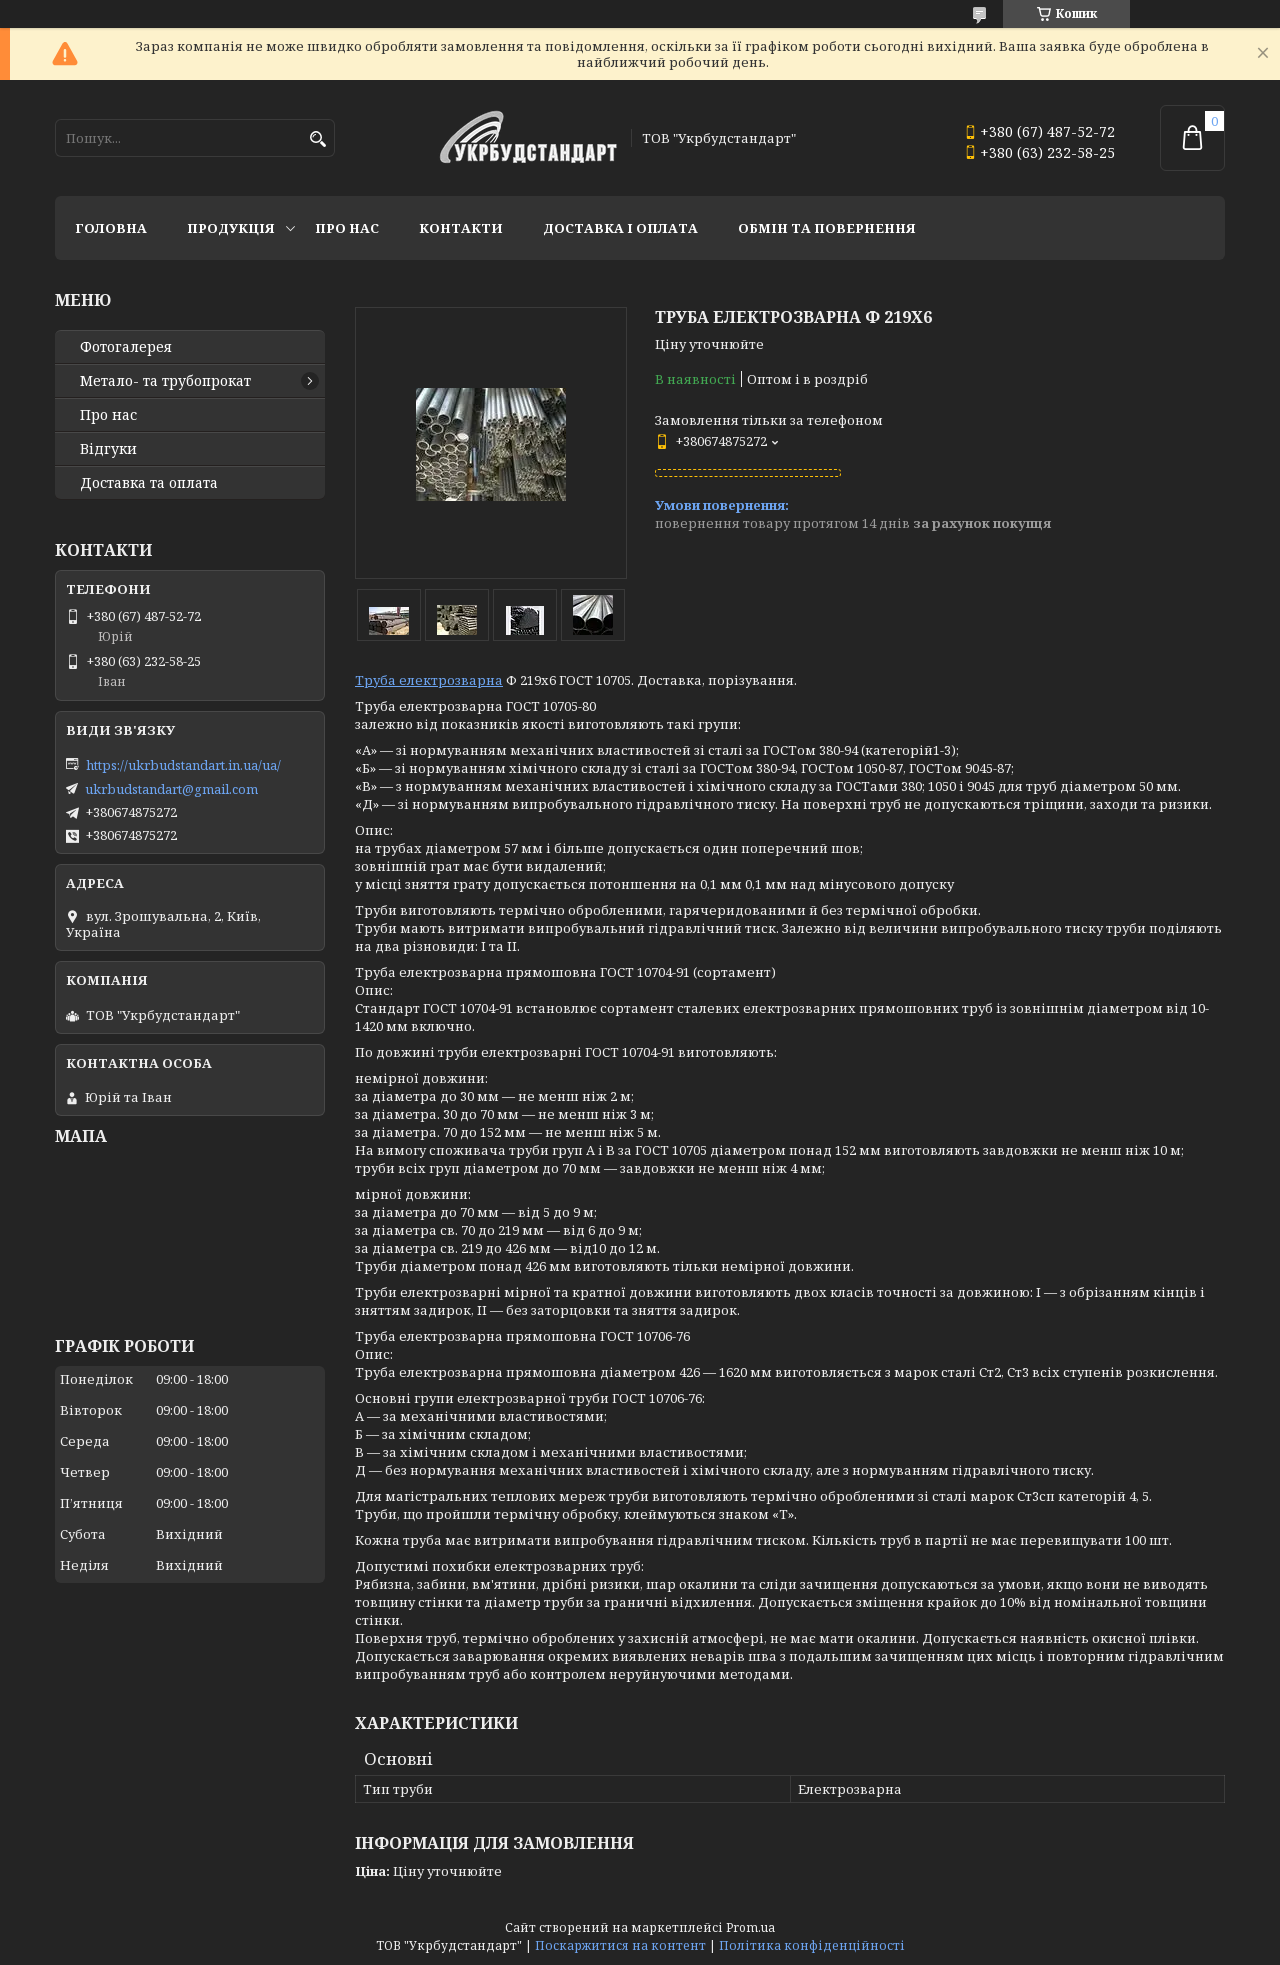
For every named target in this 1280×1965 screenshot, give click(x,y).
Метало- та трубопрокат (165, 381)
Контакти (461, 228)
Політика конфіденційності (812, 1945)
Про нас (347, 228)
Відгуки (108, 449)
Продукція (231, 228)
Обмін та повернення (827, 228)
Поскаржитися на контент (620, 1945)
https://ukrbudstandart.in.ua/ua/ (183, 765)
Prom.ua (750, 1927)
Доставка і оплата (620, 228)
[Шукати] (317, 139)
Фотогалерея (126, 347)
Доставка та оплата (149, 483)
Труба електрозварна (429, 680)
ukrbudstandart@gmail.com (171, 789)
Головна (111, 228)
